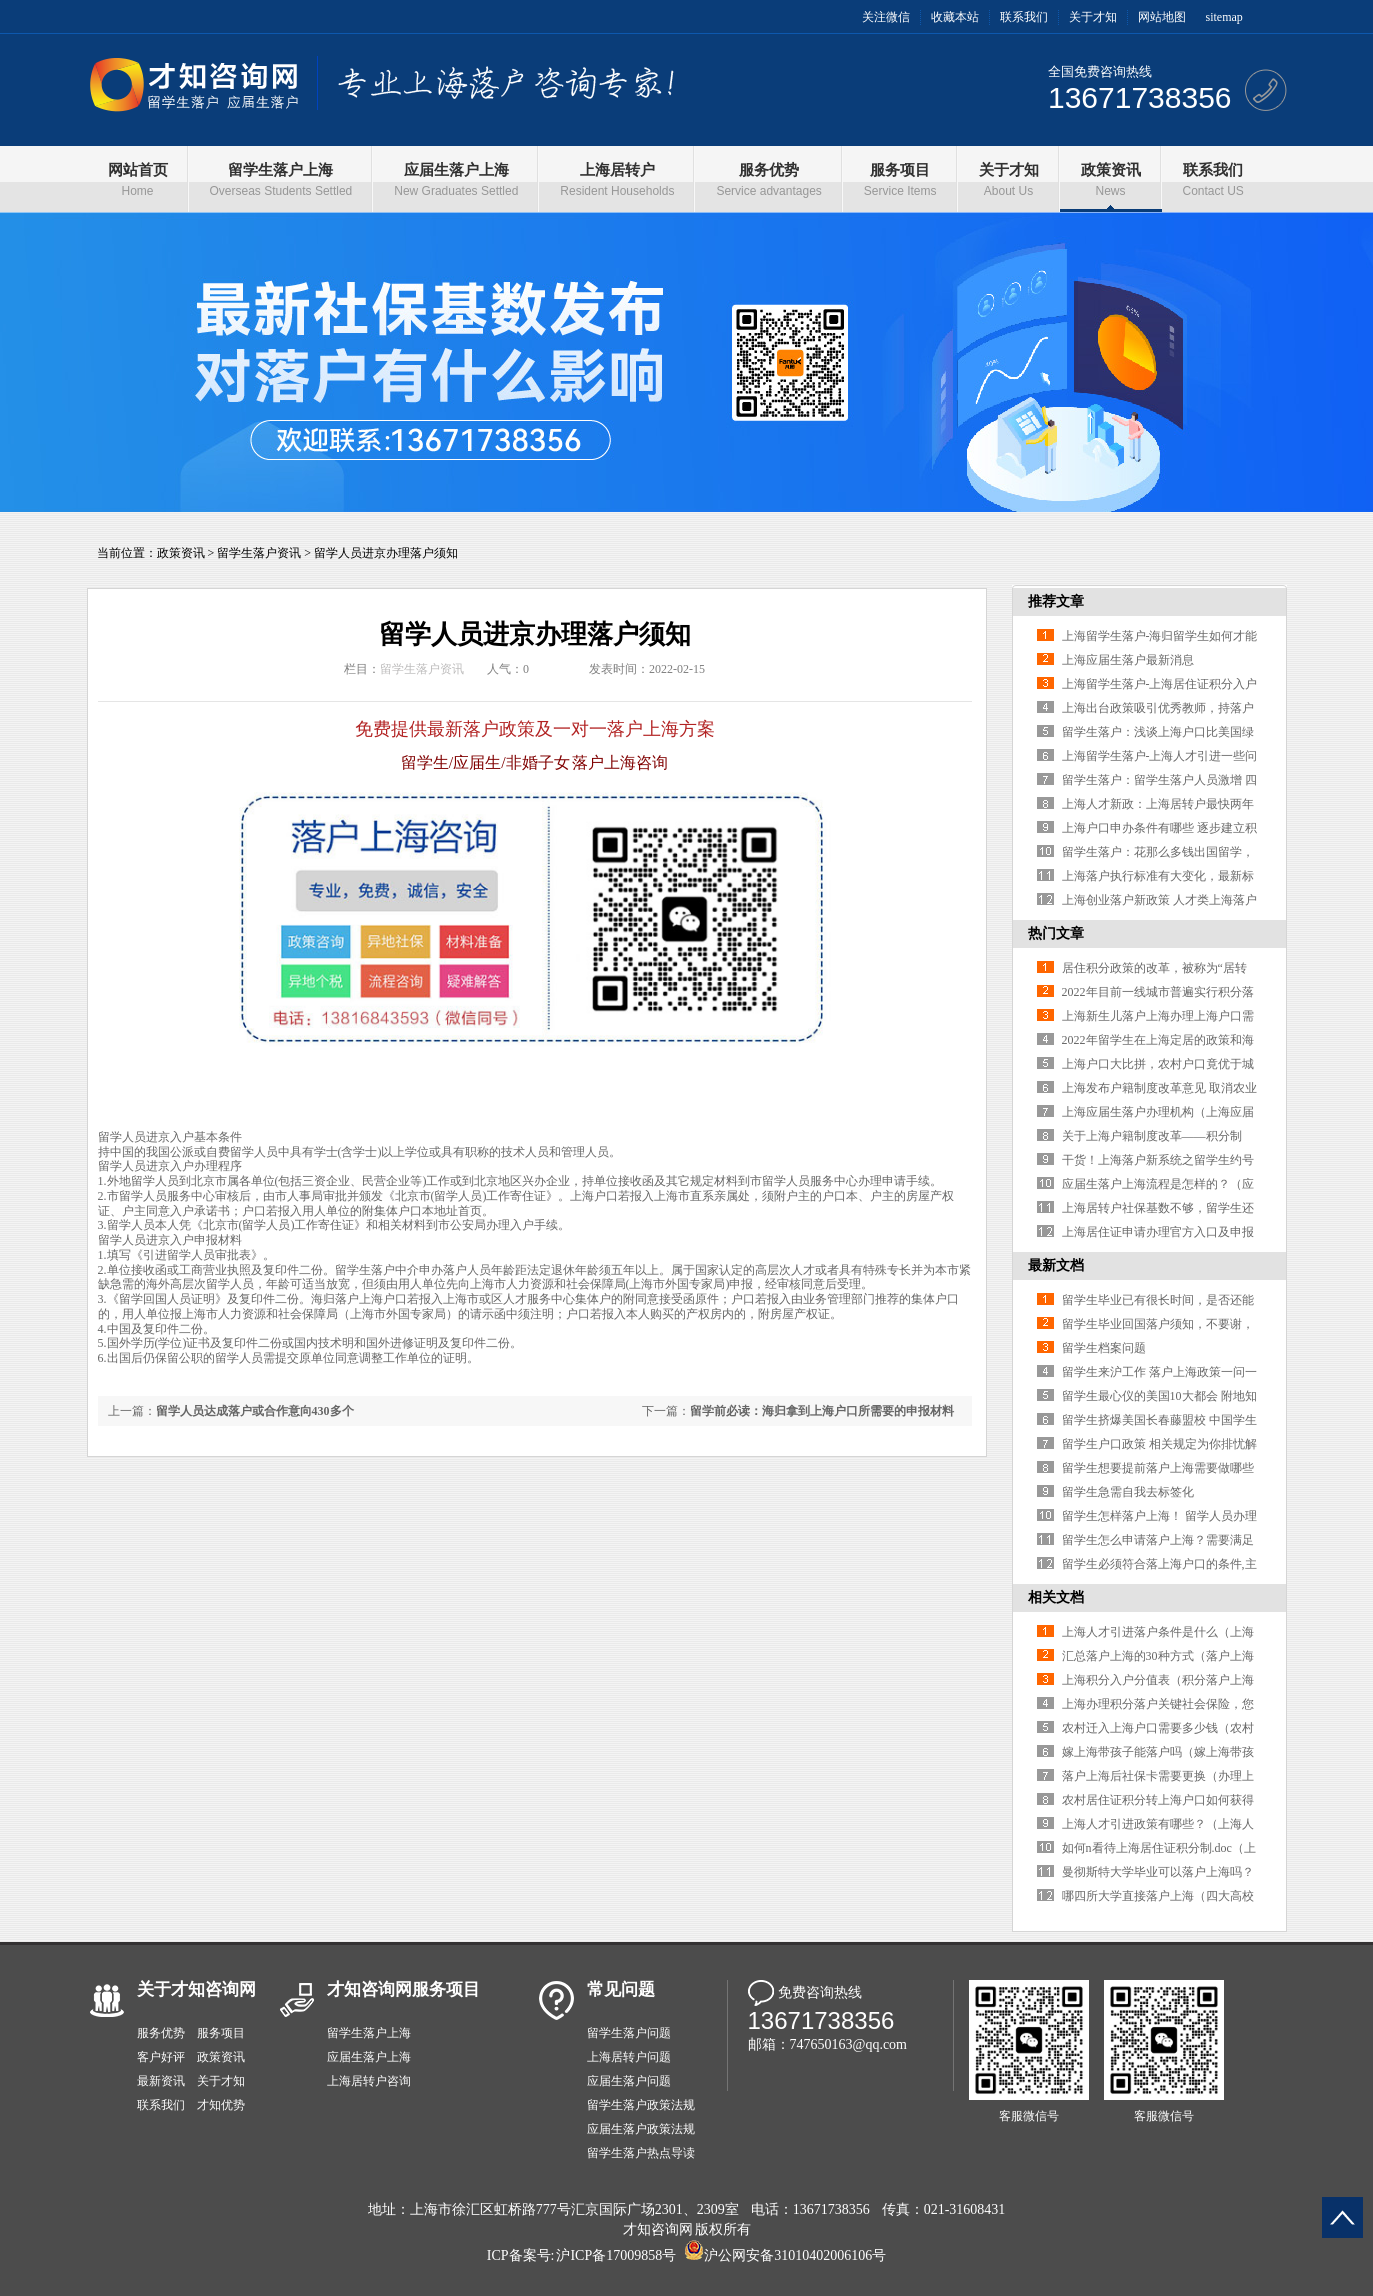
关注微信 (886, 17)
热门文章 (1056, 933)
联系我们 (1024, 17)
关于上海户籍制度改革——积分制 (1152, 1136)
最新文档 (1056, 1265)
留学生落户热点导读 (641, 2153)
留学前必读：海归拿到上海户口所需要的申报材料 (822, 1411)
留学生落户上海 (369, 2033)
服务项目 (221, 2033)
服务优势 (161, 2033)
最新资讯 (161, 2081)
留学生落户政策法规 (641, 2105)
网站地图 (1162, 17)
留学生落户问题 (629, 2033)
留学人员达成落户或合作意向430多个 (255, 1411)
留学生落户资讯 (259, 553)
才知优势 (221, 2105)
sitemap (1224, 17)
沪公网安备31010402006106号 (795, 2255)
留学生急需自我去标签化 (1128, 1492)
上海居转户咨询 (369, 2081)
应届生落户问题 (629, 2081)
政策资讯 (181, 553)
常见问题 (621, 1989)
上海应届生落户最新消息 (1128, 660)
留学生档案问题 (1104, 1348)
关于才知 (1093, 17)
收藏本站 (955, 17)
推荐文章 (1056, 601)
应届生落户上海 (369, 2057)
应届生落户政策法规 (641, 2129)
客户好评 (161, 2057)
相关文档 (1056, 1597)
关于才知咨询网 (196, 1989)
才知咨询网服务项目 (403, 1989)
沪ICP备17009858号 (616, 2255)
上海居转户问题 (629, 2057)
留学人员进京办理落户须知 (386, 553)
